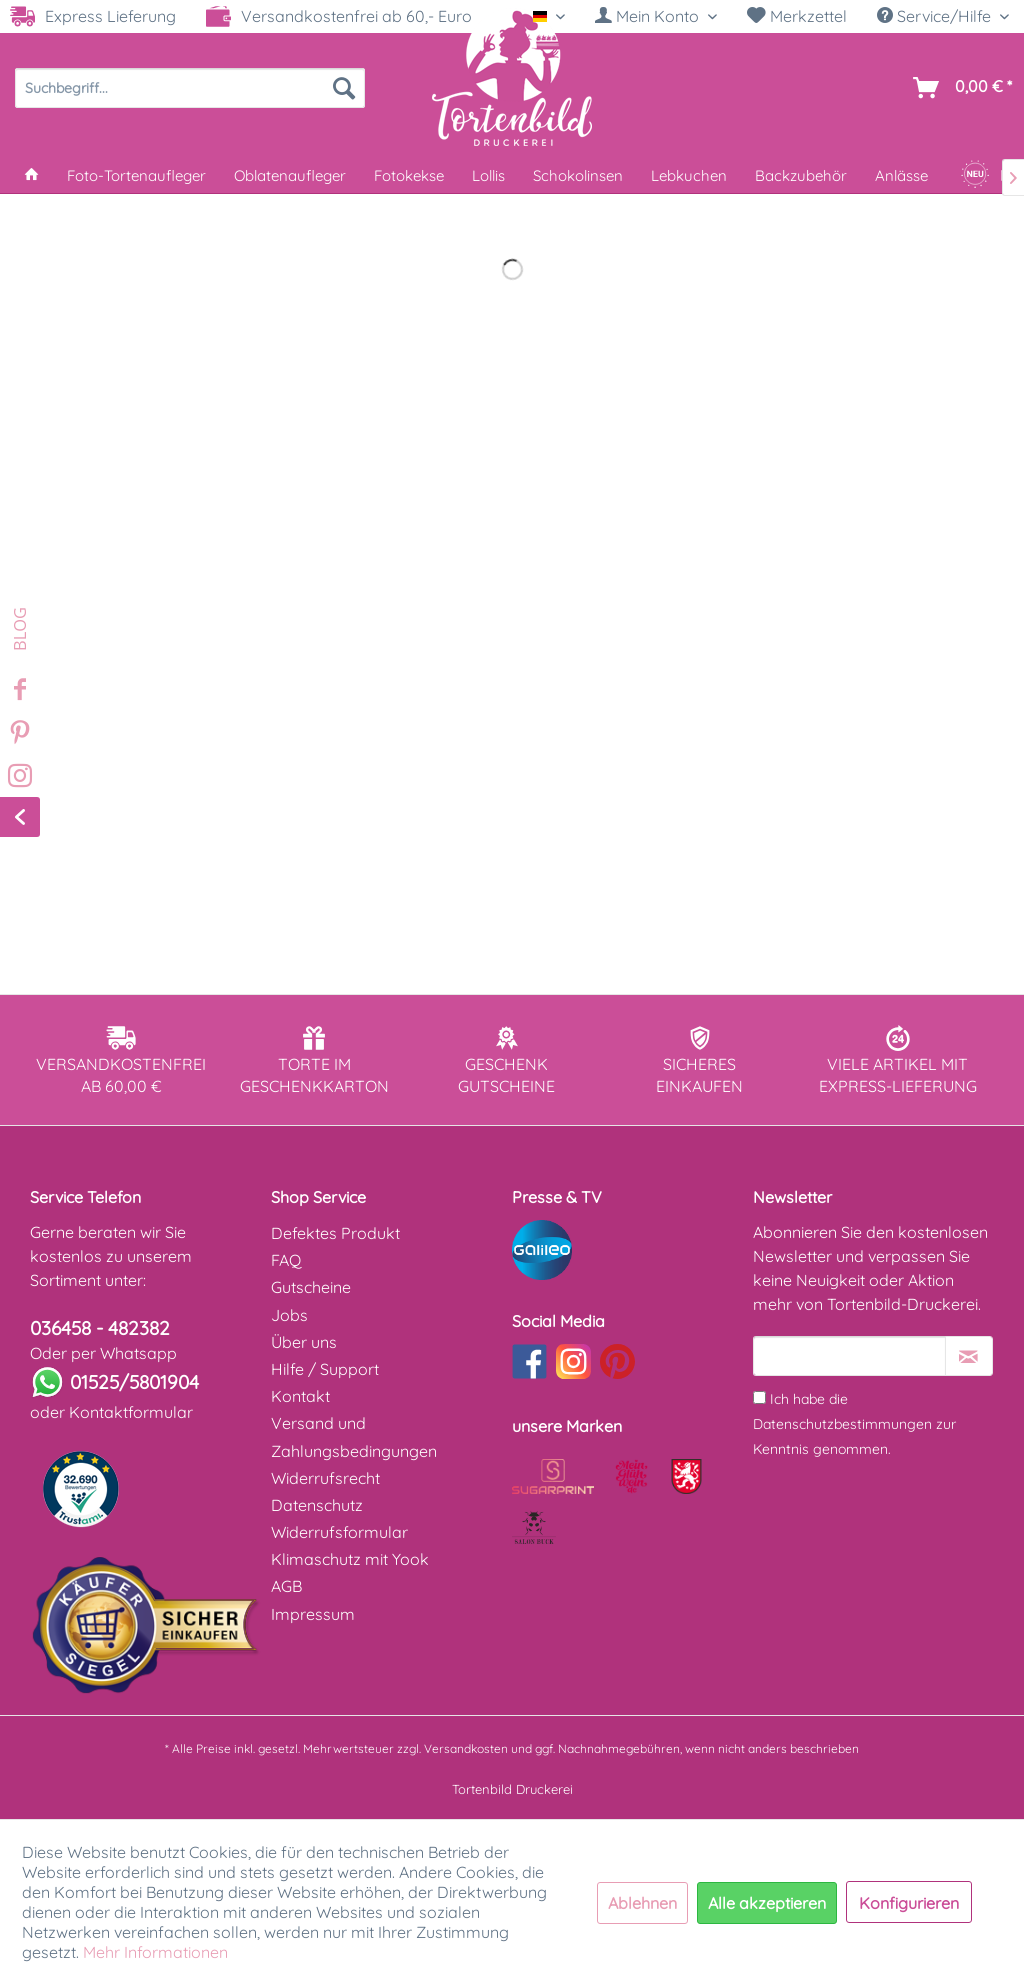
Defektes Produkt (335, 1233)
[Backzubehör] (801, 175)
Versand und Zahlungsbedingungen (354, 1436)
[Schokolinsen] (578, 175)
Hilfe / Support (325, 1369)
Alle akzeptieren (767, 1903)
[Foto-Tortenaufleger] (136, 175)
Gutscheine (311, 1287)
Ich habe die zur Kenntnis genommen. (854, 1424)
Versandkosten (466, 1748)
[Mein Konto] (656, 16)
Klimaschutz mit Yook (350, 1559)
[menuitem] (656, 16)
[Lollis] (488, 175)
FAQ (286, 1260)
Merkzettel (797, 16)
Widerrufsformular (339, 1532)
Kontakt (300, 1396)
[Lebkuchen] (689, 175)
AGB (286, 1586)
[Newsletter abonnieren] (969, 1356)
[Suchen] (344, 88)
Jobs (289, 1315)
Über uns (304, 1342)
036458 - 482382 (100, 1328)
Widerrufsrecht (325, 1478)
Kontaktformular (131, 1412)
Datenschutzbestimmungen (842, 1424)
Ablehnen (642, 1903)
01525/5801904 (134, 1382)
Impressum (313, 1614)
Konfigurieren (909, 1903)
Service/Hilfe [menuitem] (936, 16)
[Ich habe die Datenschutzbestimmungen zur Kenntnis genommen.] (759, 1397)
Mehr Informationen (155, 1952)
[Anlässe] (901, 175)
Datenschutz (317, 1505)
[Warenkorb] (958, 88)
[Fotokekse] (409, 175)
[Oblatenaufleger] (290, 175)
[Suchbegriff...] (190, 88)
